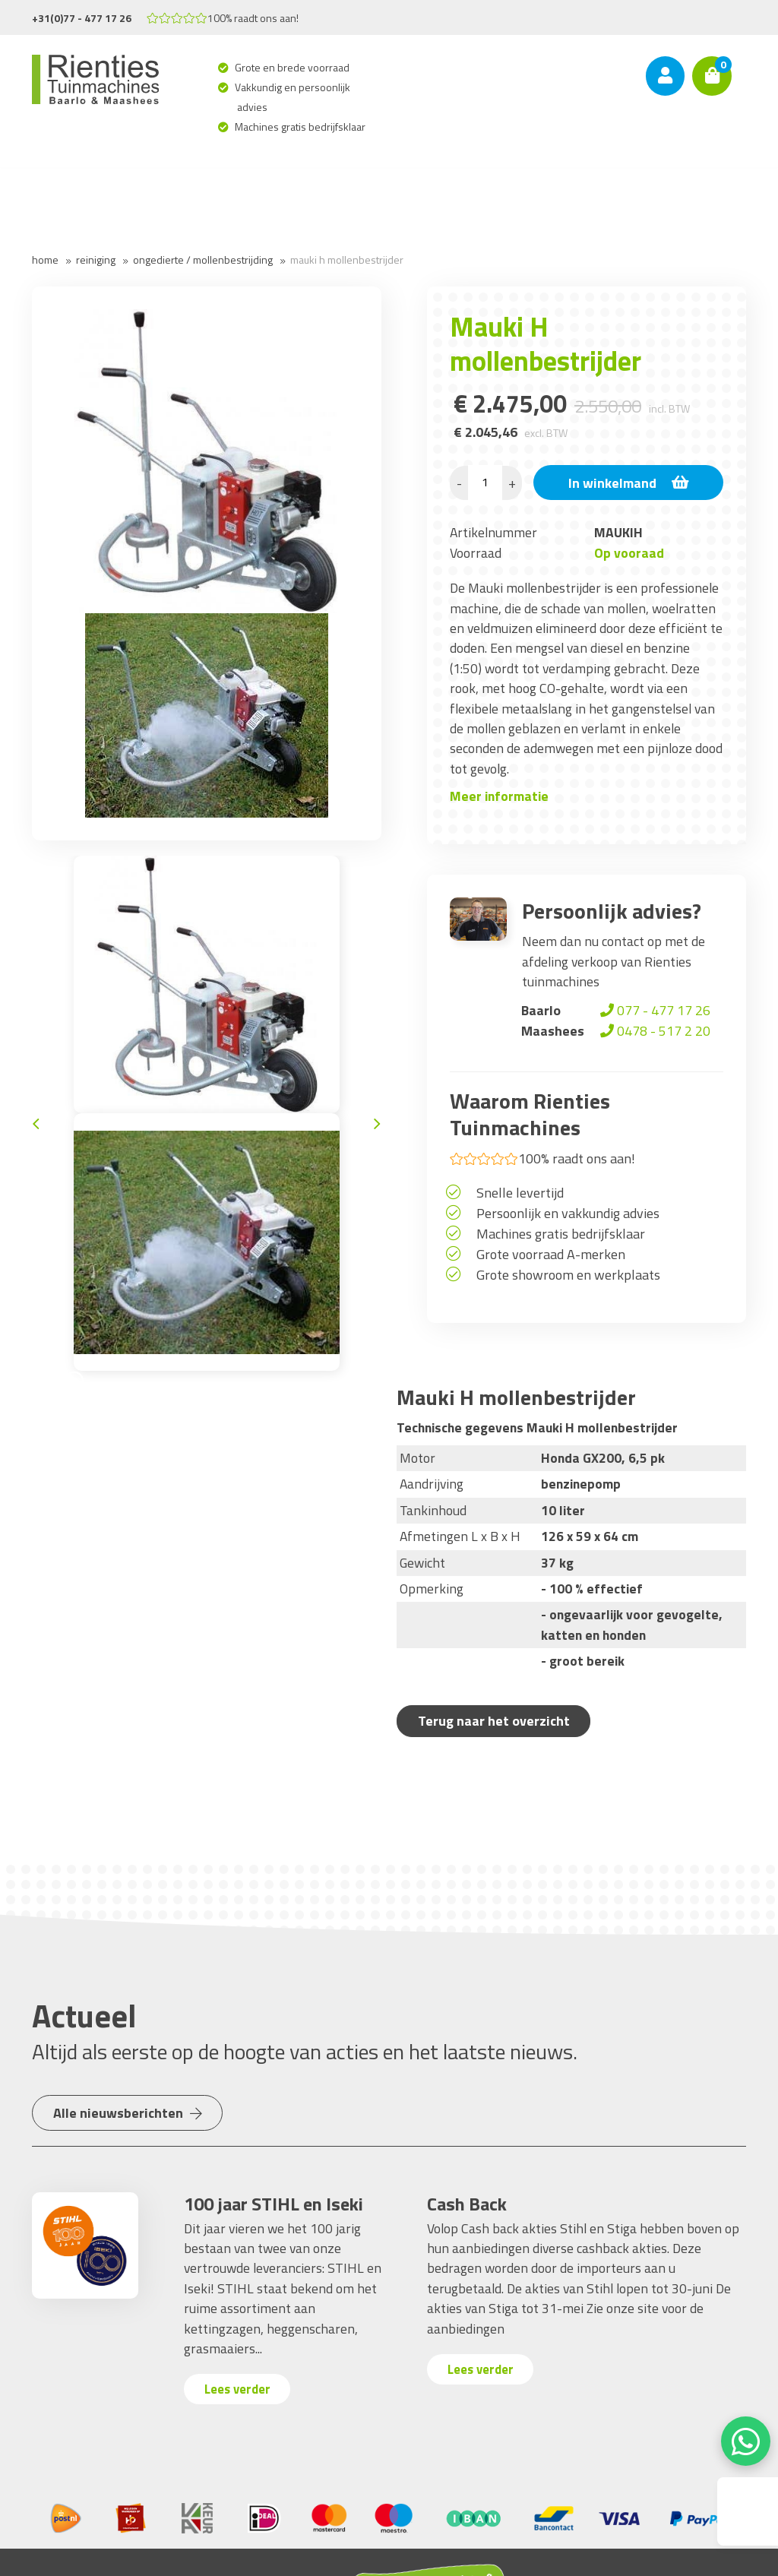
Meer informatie (499, 796)
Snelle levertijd (520, 1192)
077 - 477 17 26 (653, 1010)
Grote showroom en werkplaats (568, 1274)
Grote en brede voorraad (293, 67)
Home (45, 259)
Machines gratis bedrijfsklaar (301, 126)
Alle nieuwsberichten (129, 2113)
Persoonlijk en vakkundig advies (567, 1213)
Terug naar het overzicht (496, 1720)
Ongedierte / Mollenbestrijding (203, 259)
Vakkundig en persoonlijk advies (293, 97)
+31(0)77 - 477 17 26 (81, 18)
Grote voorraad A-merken (550, 1254)
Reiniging (95, 259)
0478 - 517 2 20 (653, 1031)
